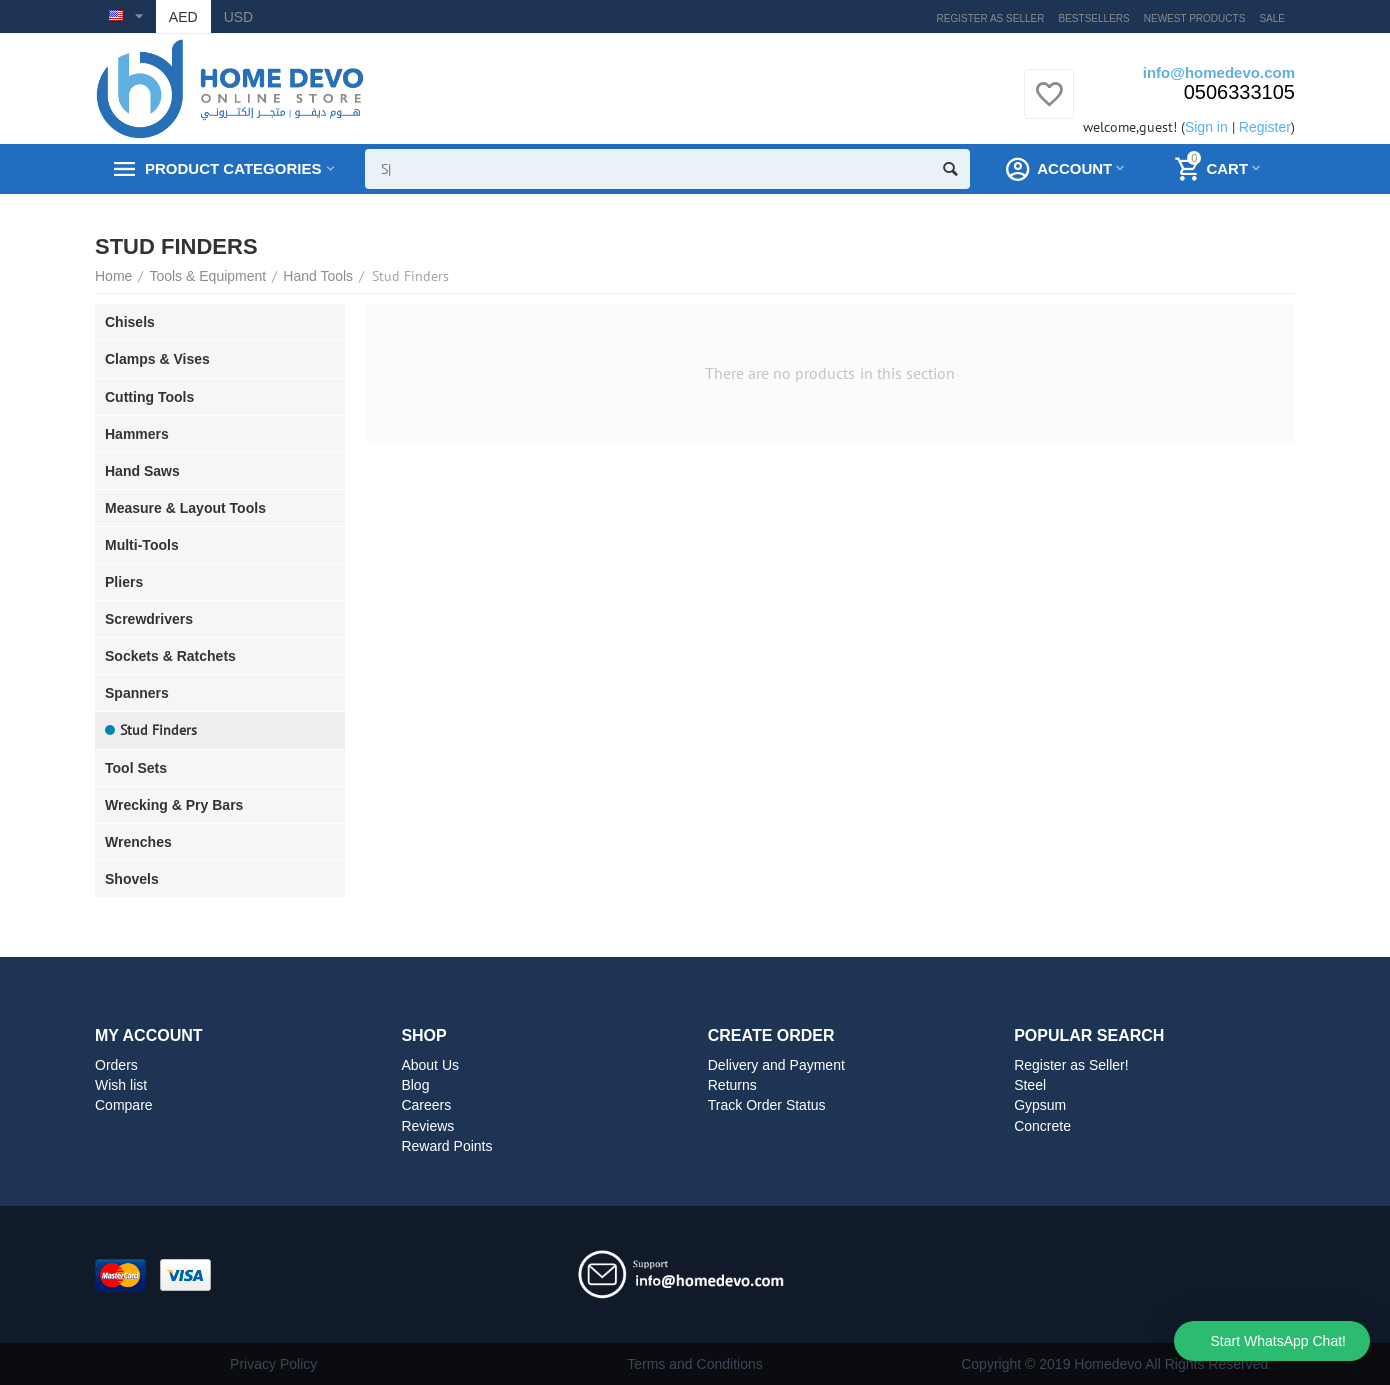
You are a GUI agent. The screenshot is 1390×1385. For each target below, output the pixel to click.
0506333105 (1239, 92)
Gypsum (1040, 1105)
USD (239, 17)
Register (1265, 127)
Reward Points (446, 1146)
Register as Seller (991, 18)
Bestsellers (1094, 18)
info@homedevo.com (1219, 72)
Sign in (1206, 127)
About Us (430, 1065)
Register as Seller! (1071, 1065)
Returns (732, 1085)
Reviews (427, 1126)
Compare (124, 1105)
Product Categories (233, 169)
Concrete (1042, 1126)
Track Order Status (767, 1105)
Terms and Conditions (695, 1364)
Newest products (1195, 18)
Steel (1030, 1085)
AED (183, 17)
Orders (116, 1065)
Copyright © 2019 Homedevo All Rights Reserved (1114, 1364)
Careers (426, 1105)
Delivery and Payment (776, 1065)
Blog (415, 1085)
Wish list (121, 1085)
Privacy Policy (273, 1364)
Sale (1272, 18)
